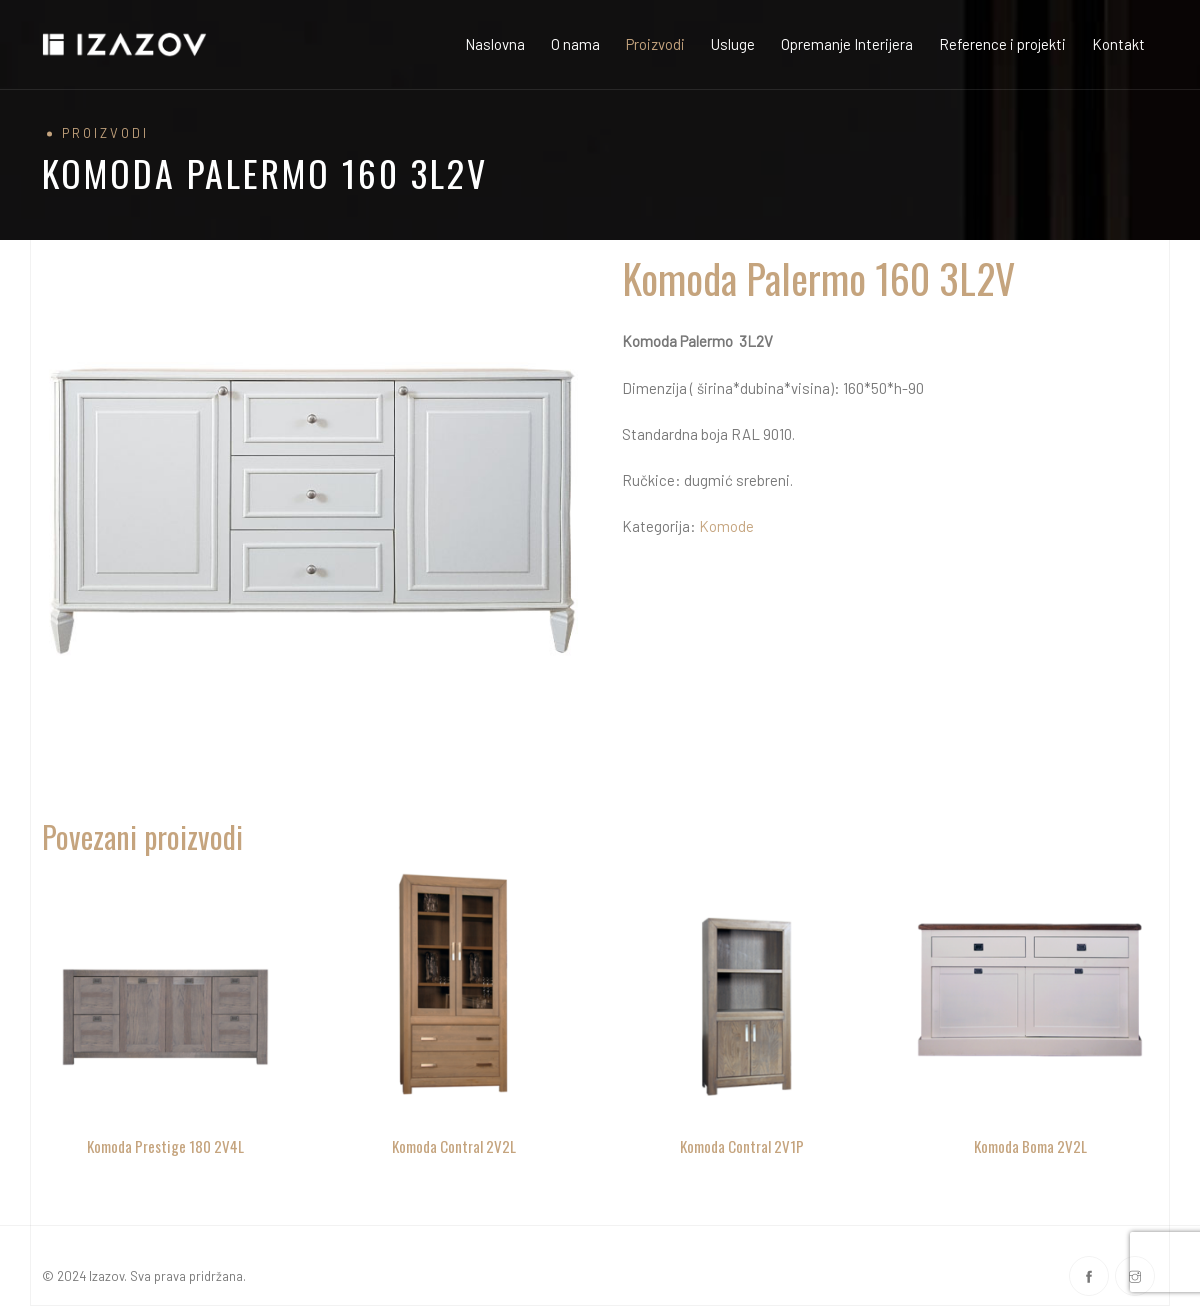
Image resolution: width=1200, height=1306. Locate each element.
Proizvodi (655, 44)
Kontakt (1118, 44)
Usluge (733, 44)
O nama (575, 44)
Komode (726, 526)
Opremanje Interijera (847, 44)
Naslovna (495, 44)
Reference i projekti (1002, 44)
